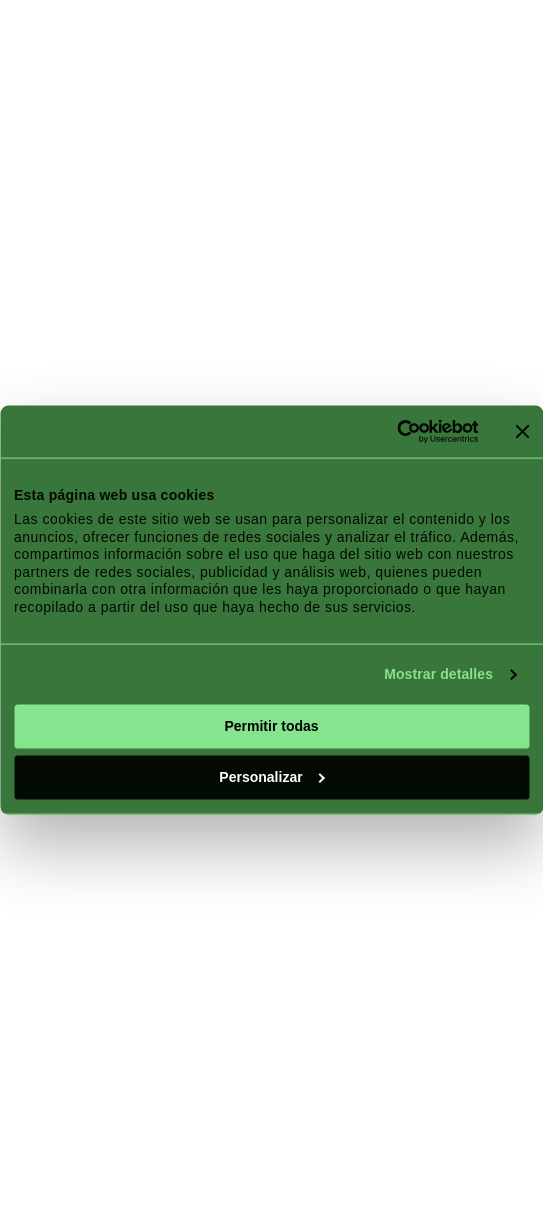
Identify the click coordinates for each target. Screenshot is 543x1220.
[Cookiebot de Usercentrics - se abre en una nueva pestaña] (390, 432)
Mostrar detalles (438, 674)
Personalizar (272, 777)
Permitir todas (271, 726)
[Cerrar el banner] (522, 431)
